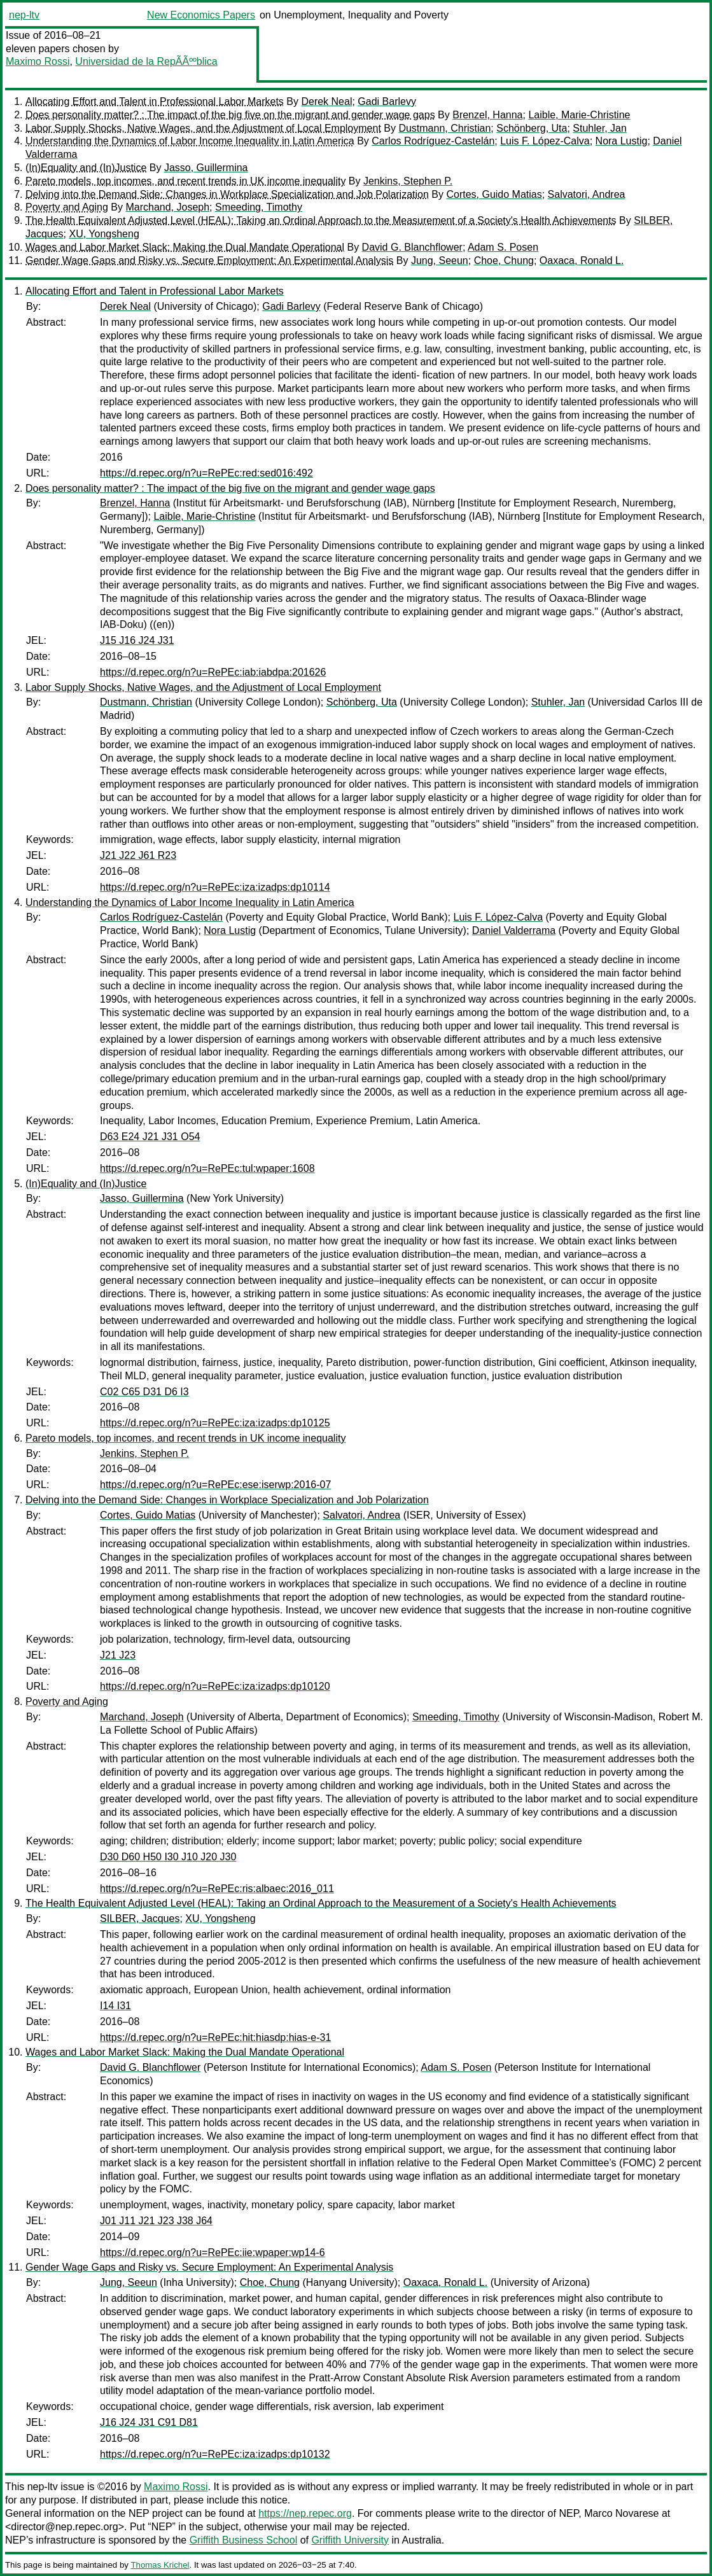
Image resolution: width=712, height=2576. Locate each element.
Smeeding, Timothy (258, 207)
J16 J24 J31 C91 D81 (149, 2422)
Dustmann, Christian (444, 128)
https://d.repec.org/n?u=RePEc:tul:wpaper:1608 (207, 1168)
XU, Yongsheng (104, 233)
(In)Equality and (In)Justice (85, 167)
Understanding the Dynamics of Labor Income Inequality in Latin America (189, 141)
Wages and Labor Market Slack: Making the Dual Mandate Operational (184, 247)
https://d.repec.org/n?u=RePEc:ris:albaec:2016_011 (217, 1888)
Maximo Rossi (37, 61)
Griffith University (350, 2540)
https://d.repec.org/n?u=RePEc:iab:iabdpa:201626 (213, 672)
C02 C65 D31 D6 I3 (144, 1391)
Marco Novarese (621, 2513)
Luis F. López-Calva (545, 141)
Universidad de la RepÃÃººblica (146, 61)
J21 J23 (118, 1655)
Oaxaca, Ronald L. (582, 260)
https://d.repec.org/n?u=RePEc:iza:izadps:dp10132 (215, 2454)
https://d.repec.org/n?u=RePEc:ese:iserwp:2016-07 (215, 1484)
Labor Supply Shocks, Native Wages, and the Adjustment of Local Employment (203, 128)
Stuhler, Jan (600, 128)
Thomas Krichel (159, 2565)
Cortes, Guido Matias (493, 194)
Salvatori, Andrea (586, 194)
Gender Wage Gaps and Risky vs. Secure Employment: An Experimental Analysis (209, 260)
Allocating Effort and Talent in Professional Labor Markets (154, 101)
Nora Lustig (622, 141)
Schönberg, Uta (531, 128)
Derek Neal (326, 101)
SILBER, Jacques (139, 1918)
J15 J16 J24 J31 (137, 640)
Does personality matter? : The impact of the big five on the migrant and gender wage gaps (230, 114)
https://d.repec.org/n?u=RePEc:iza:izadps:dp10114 (215, 887)
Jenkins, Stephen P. (407, 181)
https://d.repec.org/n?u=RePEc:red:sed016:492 (206, 473)
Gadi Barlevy (387, 101)
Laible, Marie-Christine (579, 114)
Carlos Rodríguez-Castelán (433, 141)
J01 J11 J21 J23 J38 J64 (156, 2220)
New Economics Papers (201, 15)
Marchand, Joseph (167, 207)
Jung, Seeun (439, 260)
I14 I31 (115, 2005)
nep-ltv (24, 15)
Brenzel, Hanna (487, 114)
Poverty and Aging (66, 207)
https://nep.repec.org (305, 2513)
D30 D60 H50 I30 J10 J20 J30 (168, 1856)
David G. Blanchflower (412, 247)
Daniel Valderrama (513, 930)
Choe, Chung (504, 260)
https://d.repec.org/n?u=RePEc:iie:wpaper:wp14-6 (212, 2252)
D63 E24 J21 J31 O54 (150, 1136)
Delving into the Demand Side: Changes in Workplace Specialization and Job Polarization (227, 194)
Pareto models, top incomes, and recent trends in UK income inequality (185, 181)
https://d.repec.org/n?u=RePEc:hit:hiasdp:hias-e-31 (215, 2037)
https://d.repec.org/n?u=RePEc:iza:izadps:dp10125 (215, 1422)
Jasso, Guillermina (206, 167)
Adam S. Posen (503, 247)
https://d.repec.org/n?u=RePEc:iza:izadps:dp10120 (215, 1686)
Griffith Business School (244, 2540)
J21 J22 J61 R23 (138, 855)
